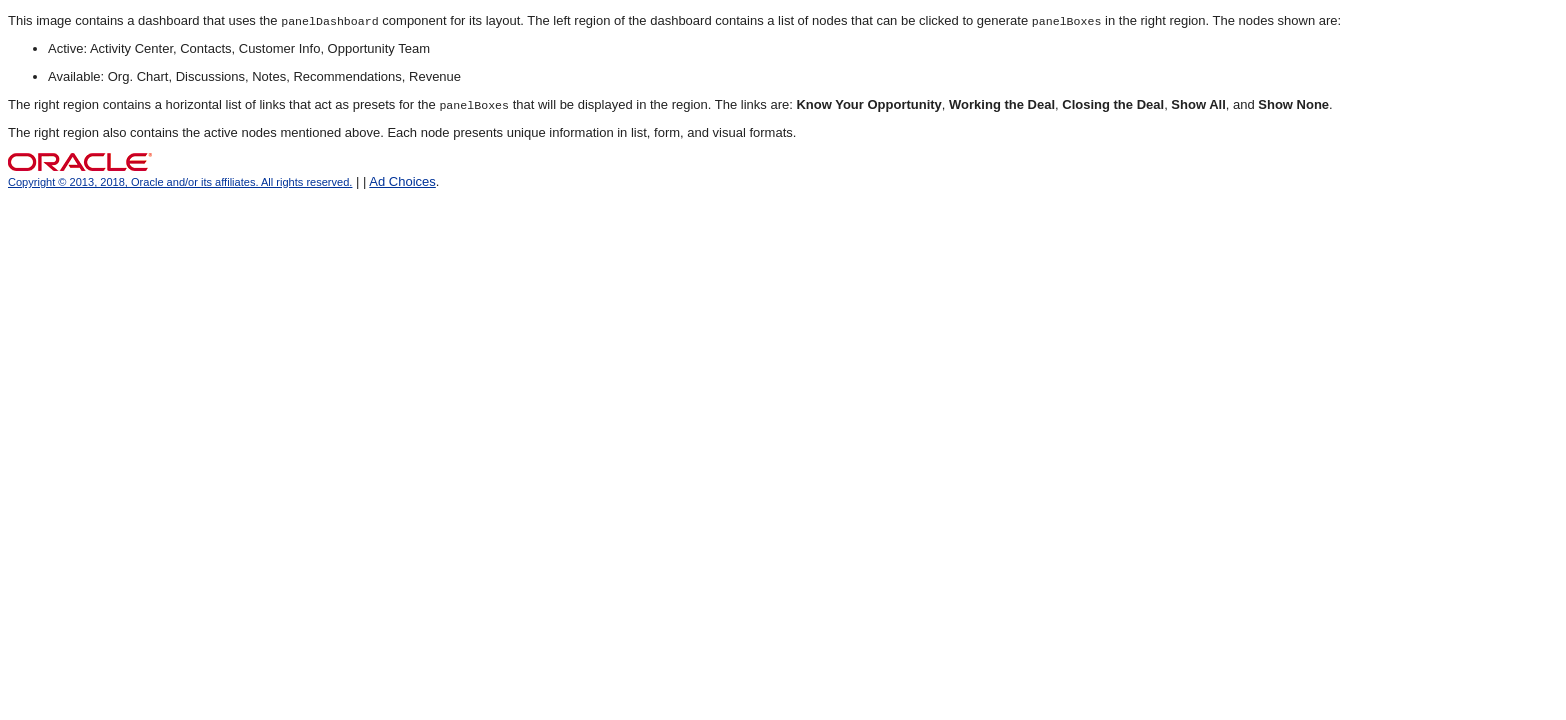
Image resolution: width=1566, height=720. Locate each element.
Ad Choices (402, 181)
